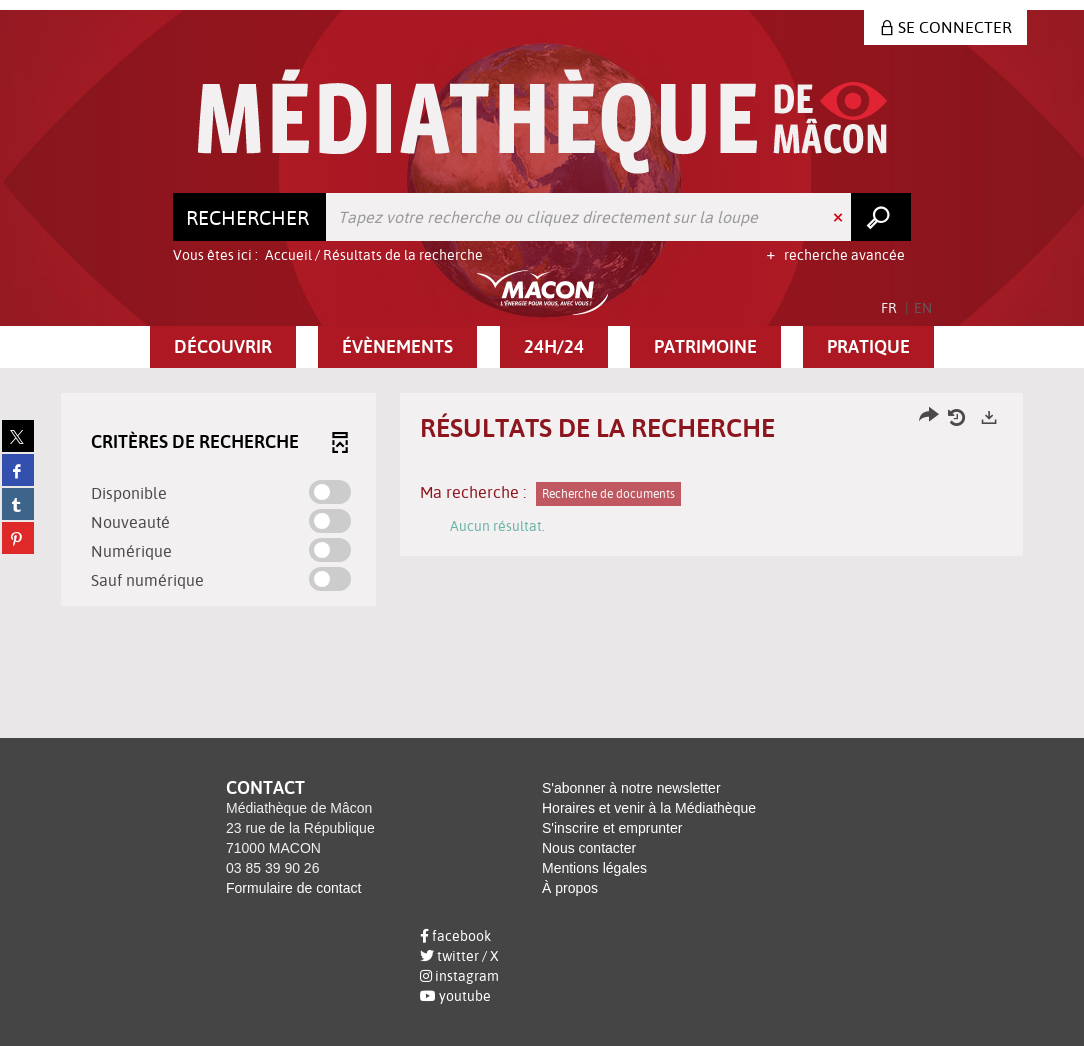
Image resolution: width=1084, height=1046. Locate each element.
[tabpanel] (542, 502)
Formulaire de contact (293, 888)
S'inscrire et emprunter (612, 828)
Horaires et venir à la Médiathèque (649, 808)
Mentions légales (594, 868)
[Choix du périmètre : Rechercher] (250, 217)
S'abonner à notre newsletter (631, 788)
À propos (570, 888)
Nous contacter (589, 848)
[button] (223, 347)
